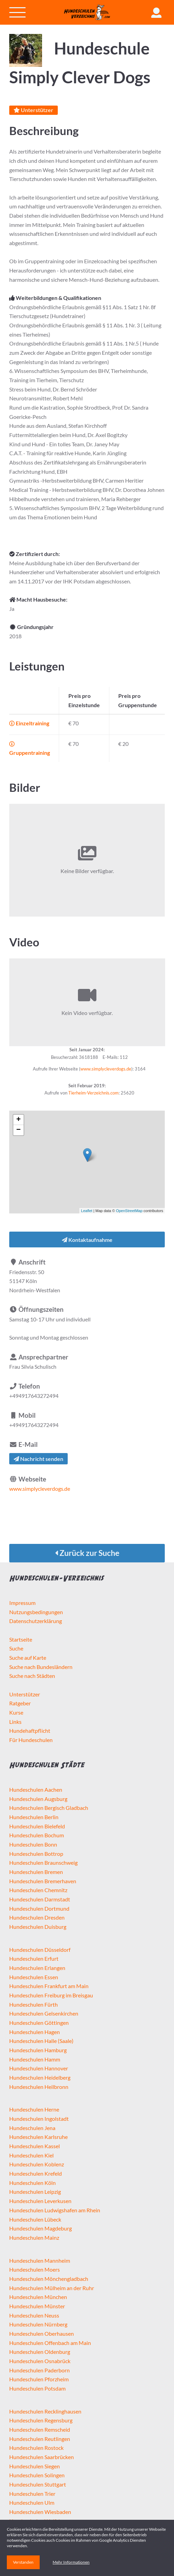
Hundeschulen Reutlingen (39, 2438)
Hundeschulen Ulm (31, 2502)
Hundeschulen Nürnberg (38, 2324)
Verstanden (23, 2562)
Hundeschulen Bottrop (36, 1853)
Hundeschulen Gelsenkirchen (43, 2013)
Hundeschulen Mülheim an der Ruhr (51, 2288)
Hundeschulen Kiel (31, 2155)
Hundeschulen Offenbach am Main (50, 2342)
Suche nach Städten (32, 1675)
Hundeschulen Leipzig (35, 2191)
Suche (16, 1648)
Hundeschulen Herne (34, 2109)
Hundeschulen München (38, 2297)
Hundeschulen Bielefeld (37, 1826)
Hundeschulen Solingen (37, 2475)
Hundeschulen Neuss (34, 2315)
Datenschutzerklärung (35, 1621)
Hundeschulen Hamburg (38, 2050)
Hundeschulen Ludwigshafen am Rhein (54, 2210)
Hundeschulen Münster (37, 2306)
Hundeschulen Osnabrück (39, 2361)
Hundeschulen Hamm (34, 2059)
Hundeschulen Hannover (38, 2068)
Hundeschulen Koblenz (36, 2164)
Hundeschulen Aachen (35, 1789)
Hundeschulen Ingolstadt (39, 2118)
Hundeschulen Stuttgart (37, 2484)
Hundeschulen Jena (32, 2128)
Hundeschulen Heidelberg (39, 2077)
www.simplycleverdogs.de (105, 1069)
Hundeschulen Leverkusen (40, 2201)
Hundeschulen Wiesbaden (40, 2511)
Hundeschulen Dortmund (39, 1908)
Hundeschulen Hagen (34, 2032)
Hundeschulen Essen (33, 1977)
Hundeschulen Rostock (36, 2447)
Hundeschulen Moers (34, 2269)
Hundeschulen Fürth (33, 2004)
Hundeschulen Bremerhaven (42, 1881)
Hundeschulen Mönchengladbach (48, 2278)
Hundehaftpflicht (29, 1730)
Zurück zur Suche (87, 1553)
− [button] (18, 1130)
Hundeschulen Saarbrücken (41, 2457)
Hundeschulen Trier (32, 2493)
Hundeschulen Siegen (34, 2466)
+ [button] (18, 1120)
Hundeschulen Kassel (34, 2146)
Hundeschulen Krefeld (35, 2173)
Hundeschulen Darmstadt (39, 1899)
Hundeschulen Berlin (33, 1817)
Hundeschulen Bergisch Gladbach (48, 1807)
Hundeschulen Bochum (36, 1835)
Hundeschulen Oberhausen (41, 2333)
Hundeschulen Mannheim (39, 2260)
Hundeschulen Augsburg (38, 1798)
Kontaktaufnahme (87, 1239)
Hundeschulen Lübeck (35, 2219)
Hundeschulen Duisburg (37, 1926)
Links (15, 1721)
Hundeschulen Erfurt (33, 1958)
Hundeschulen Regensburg (40, 2420)
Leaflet (86, 1211)
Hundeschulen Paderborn (39, 2370)
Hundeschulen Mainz (34, 2237)
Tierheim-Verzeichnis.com (93, 1093)
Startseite (20, 1639)
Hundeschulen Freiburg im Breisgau (51, 1995)
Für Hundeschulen (31, 1740)
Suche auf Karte (27, 1657)
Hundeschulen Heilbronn (38, 2086)
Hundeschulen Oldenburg (39, 2351)
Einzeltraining (29, 723)
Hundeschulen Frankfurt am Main (49, 1986)
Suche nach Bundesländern (40, 1667)
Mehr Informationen (71, 2562)
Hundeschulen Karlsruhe (38, 2136)
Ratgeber (20, 1703)
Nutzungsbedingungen (36, 1612)
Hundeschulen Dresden (37, 1917)
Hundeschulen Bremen (36, 1871)
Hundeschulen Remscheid (39, 2429)
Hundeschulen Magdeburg (40, 2228)
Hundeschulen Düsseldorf (39, 1949)
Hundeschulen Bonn (33, 1844)
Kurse (16, 1712)
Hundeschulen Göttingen (39, 2022)
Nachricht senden (38, 1458)
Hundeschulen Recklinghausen (45, 2411)
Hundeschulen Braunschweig (43, 1862)
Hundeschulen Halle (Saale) (41, 2040)
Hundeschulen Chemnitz (38, 1890)
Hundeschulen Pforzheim (39, 2379)
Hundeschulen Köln (32, 2182)
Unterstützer (33, 110)
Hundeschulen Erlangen (37, 1967)
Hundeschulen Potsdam (37, 2388)
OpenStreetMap (129, 1211)
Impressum (22, 1602)
